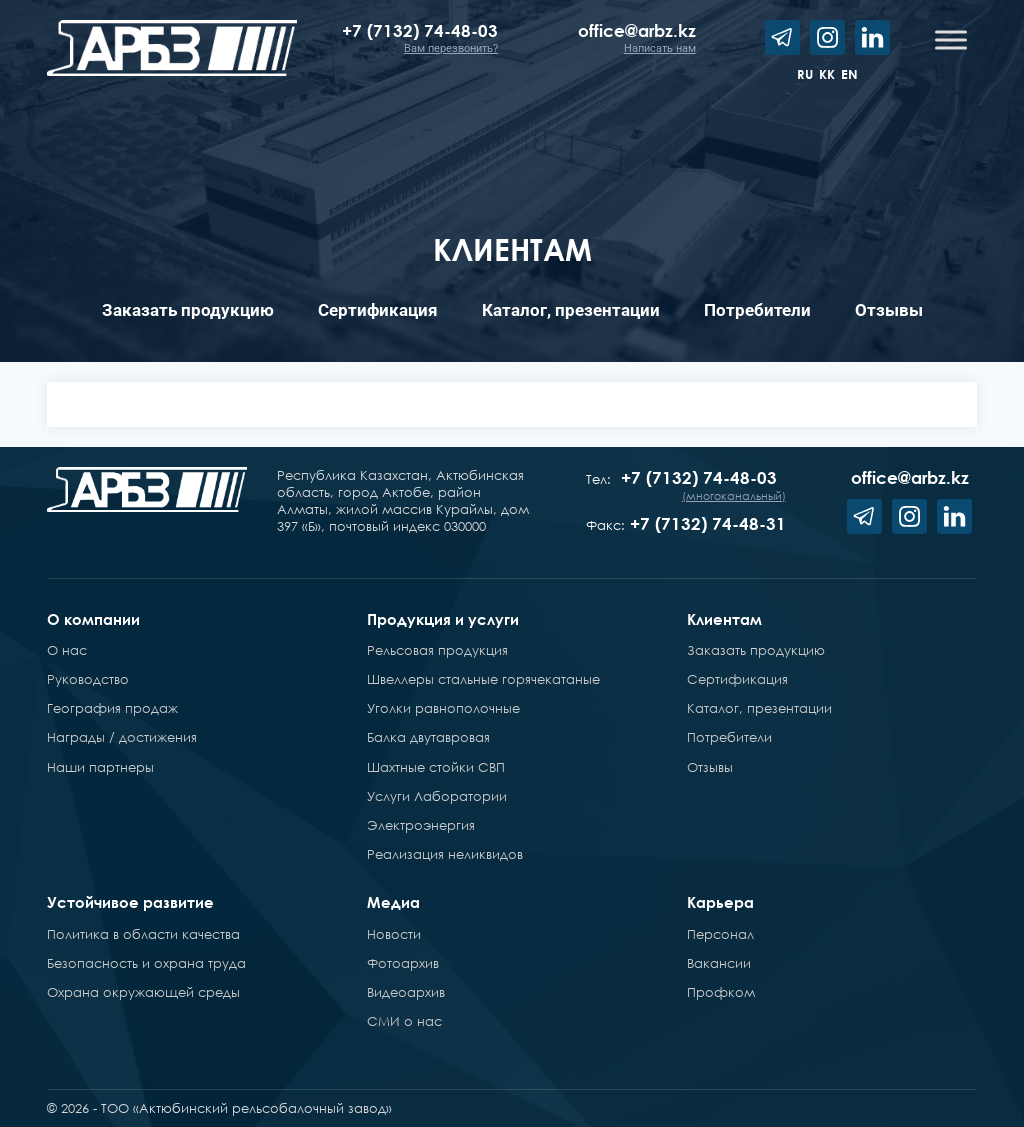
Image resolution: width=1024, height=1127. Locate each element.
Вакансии (719, 963)
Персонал (720, 934)
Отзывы (889, 310)
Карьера (720, 902)
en (849, 74)
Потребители (757, 310)
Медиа (393, 902)
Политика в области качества (143, 934)
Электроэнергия (421, 825)
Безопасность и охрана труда (146, 963)
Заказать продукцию (188, 310)
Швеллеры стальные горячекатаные (483, 679)
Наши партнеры (100, 767)
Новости (394, 934)
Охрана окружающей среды (143, 992)
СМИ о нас (404, 1021)
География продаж (112, 708)
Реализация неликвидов (445, 854)
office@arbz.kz (637, 30)
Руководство (88, 679)
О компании (93, 619)
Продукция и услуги (443, 619)
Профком (721, 992)
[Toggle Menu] (951, 39)
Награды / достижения (122, 737)
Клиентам (724, 619)
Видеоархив (406, 992)
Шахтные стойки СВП (436, 767)
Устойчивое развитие (130, 902)
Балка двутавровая (428, 737)
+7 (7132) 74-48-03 (420, 30)
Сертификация (378, 310)
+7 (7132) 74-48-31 (708, 523)
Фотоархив (403, 963)
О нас (67, 650)
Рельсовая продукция (437, 650)
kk (827, 74)
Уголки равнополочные (443, 708)
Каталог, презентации (571, 310)
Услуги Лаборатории (437, 796)
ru (805, 74)
